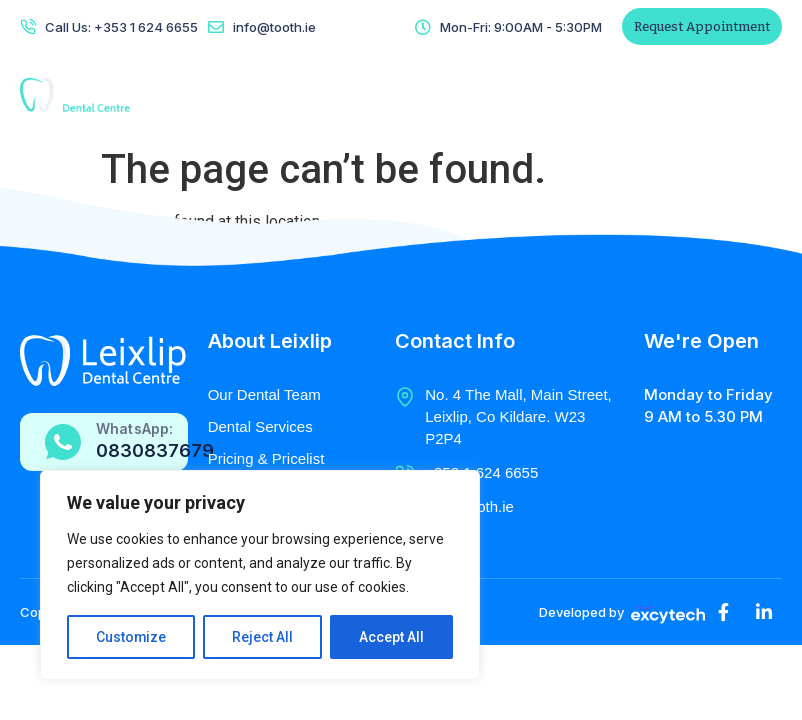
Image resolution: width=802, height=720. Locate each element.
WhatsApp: (134, 428)
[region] (260, 575)
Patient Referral (648, 95)
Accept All (391, 637)
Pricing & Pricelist (266, 458)
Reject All (263, 637)
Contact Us (512, 95)
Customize (131, 637)
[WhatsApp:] (63, 442)
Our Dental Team (264, 394)
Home (222, 95)
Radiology (430, 95)
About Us (284, 95)
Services (356, 95)
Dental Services (260, 426)
